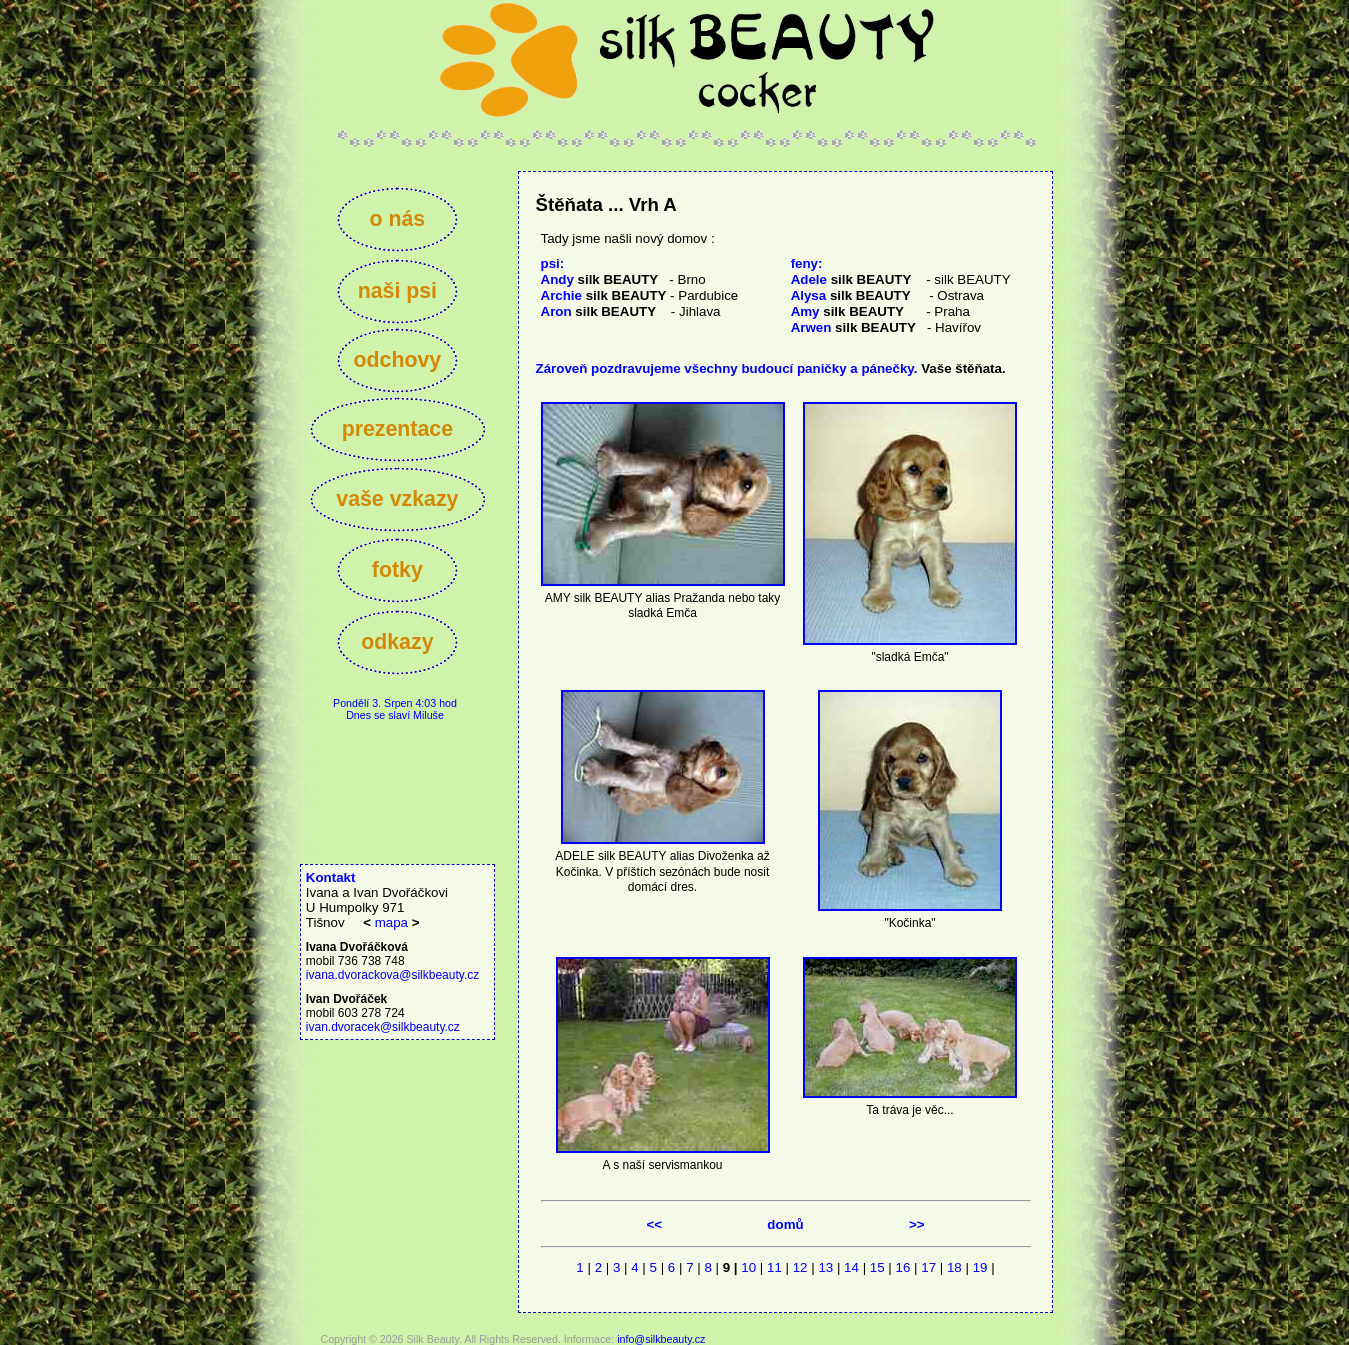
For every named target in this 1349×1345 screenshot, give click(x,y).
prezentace (397, 429)
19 (980, 1267)
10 (748, 1267)
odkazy (397, 642)
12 (800, 1267)
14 (851, 1267)
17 (928, 1267)
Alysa (851, 295)
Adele (851, 279)
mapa (391, 922)
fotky (397, 570)
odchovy (397, 360)
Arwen (853, 327)
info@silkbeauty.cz (661, 1339)
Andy (600, 279)
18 (954, 1267)
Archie (604, 295)
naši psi (397, 291)
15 (877, 1267)
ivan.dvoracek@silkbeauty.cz (383, 1027)
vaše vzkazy (397, 499)
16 (903, 1267)
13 (825, 1267)
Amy (847, 311)
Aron (599, 311)
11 (774, 1267)
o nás (397, 219)
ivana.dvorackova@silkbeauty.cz (392, 975)
